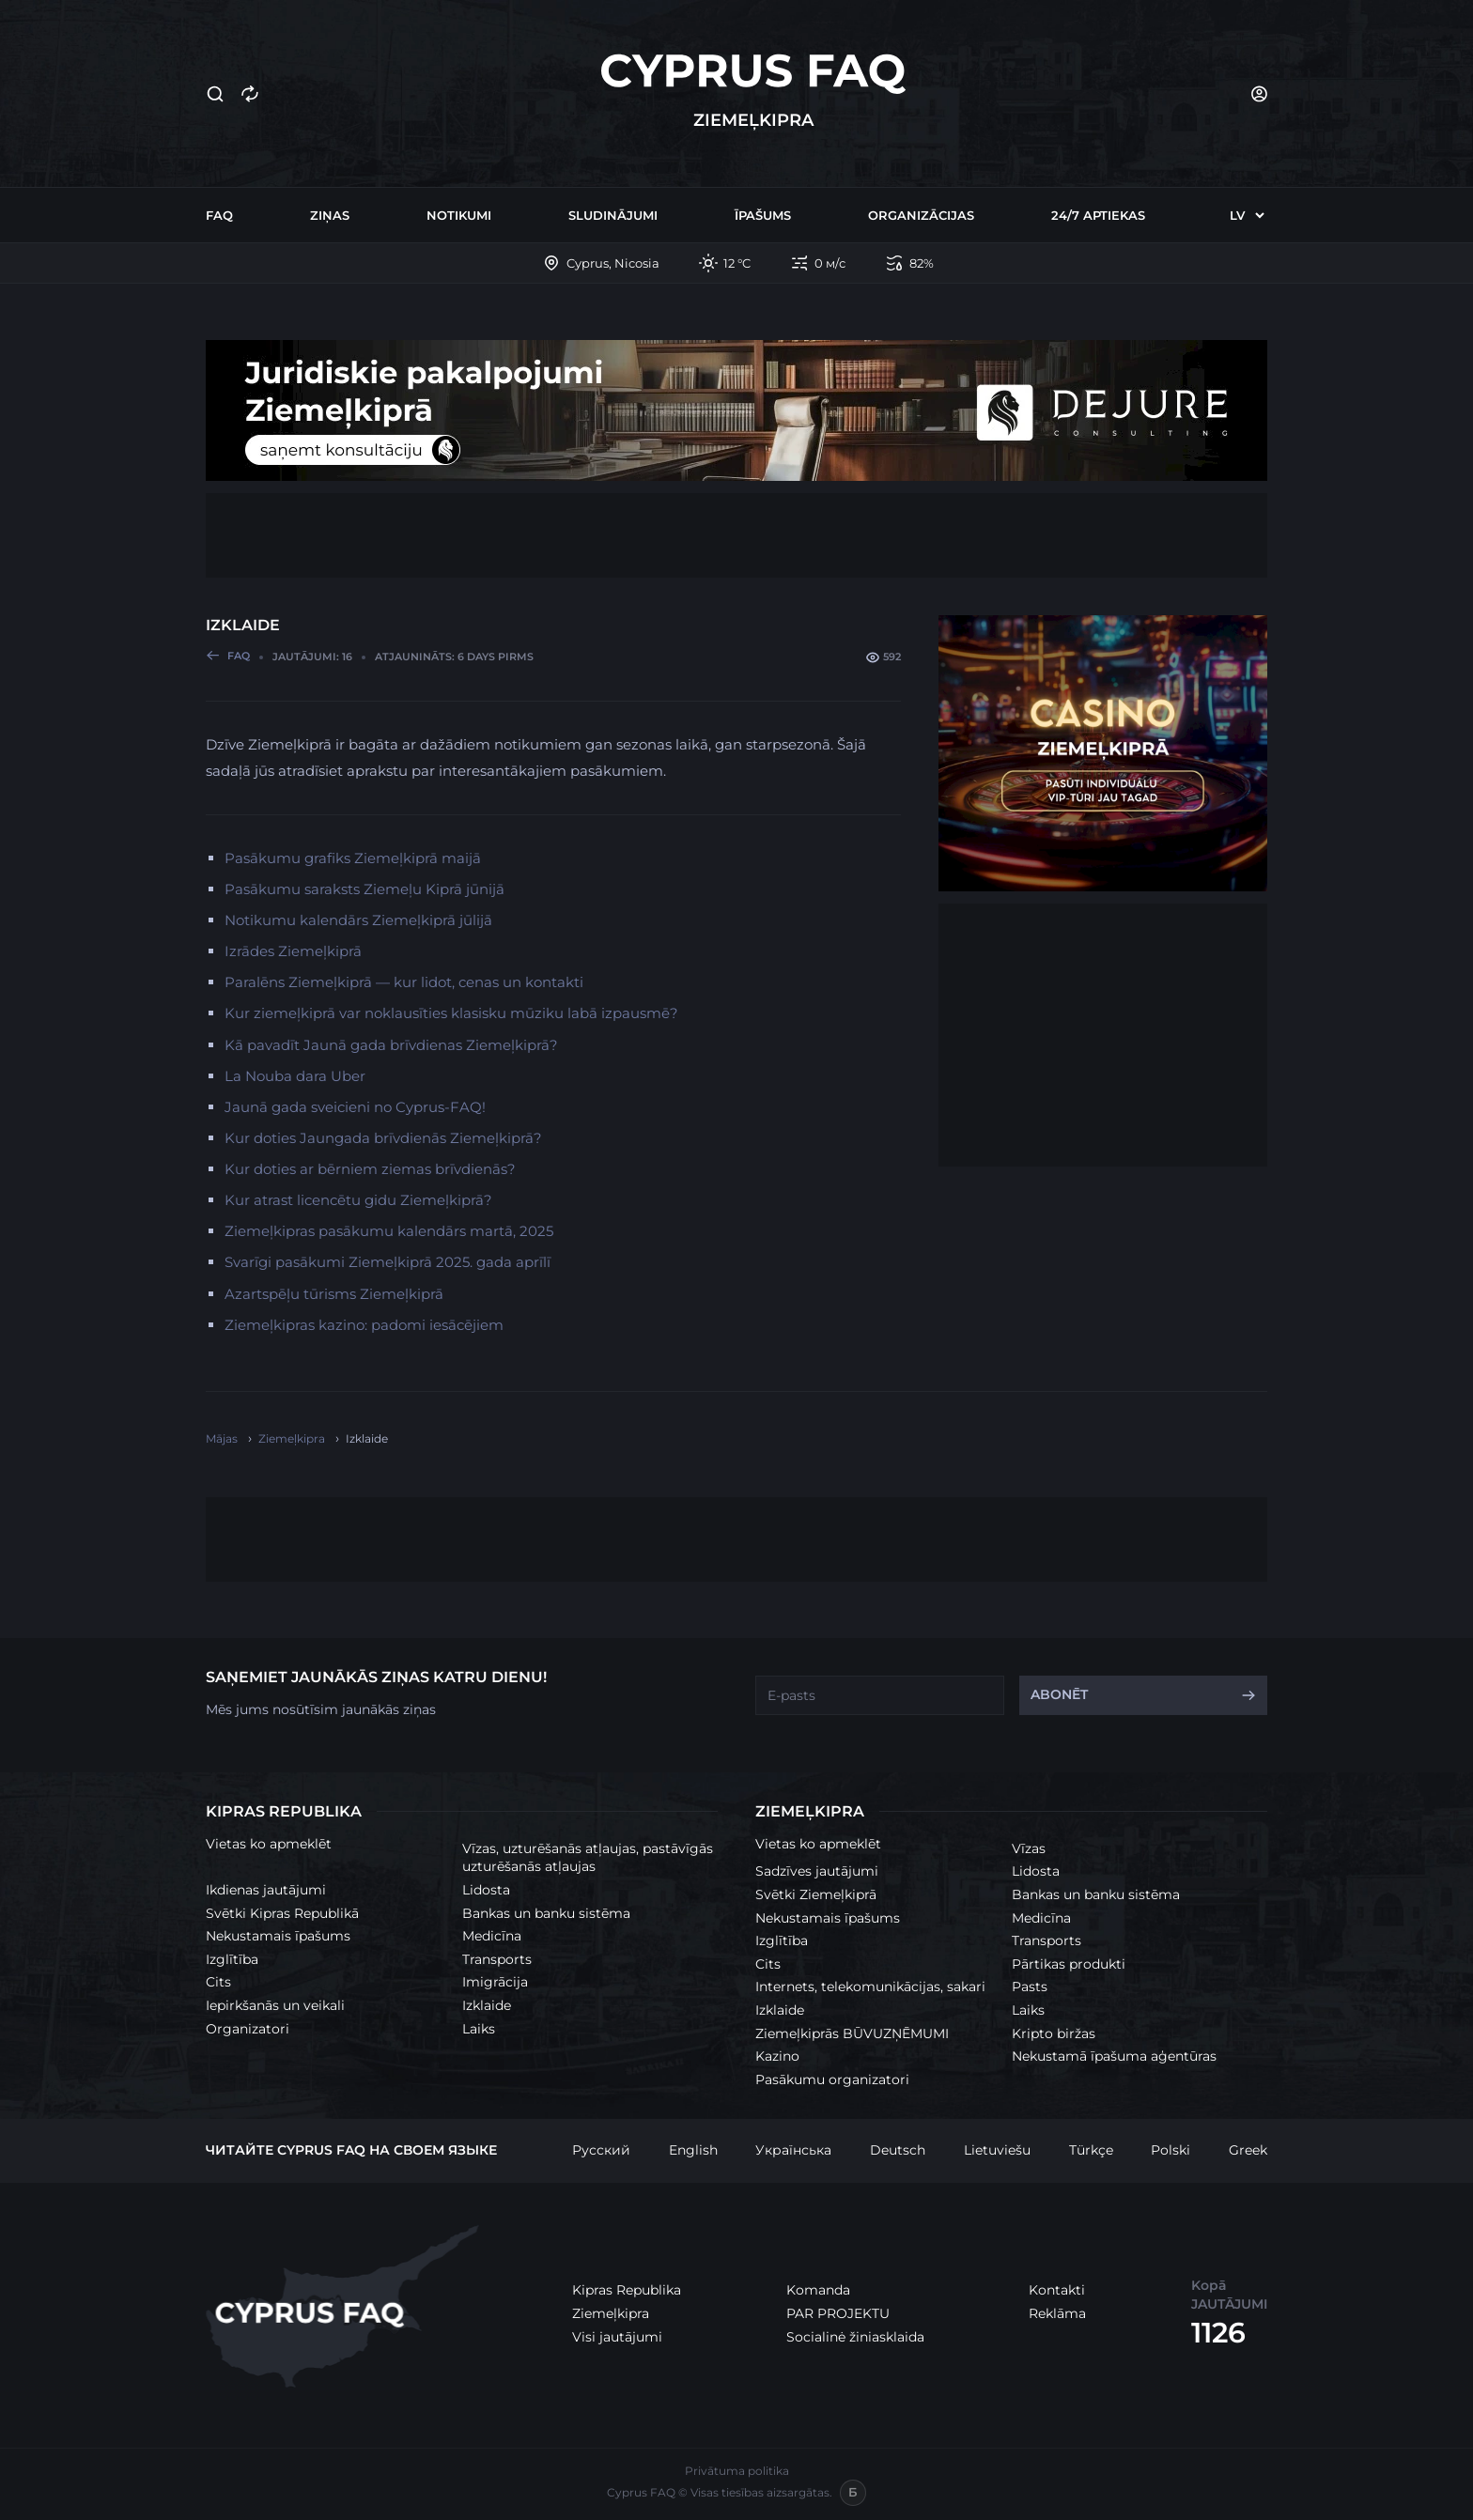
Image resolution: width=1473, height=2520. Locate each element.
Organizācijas (921, 215)
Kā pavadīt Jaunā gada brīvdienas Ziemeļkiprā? (391, 1045)
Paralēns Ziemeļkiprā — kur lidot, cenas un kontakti (404, 982)
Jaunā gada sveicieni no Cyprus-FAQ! (355, 1107)
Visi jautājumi (617, 2336)
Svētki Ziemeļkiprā (815, 1894)
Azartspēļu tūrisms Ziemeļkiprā (334, 1294)
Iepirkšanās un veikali (275, 2005)
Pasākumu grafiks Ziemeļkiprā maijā (353, 858)
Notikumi (458, 215)
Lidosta (486, 1889)
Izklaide (486, 2005)
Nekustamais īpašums (278, 1935)
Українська (793, 2149)
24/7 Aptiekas (1098, 215)
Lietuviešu (997, 2149)
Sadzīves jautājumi (816, 1871)
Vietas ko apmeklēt (269, 1843)
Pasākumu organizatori (832, 2079)
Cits (218, 1981)
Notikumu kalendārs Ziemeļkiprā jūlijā (358, 920)
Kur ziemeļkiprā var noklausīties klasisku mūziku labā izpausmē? (451, 1013)
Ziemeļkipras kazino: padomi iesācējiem (364, 1325)
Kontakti (1057, 2289)
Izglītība (232, 1959)
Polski (1170, 2149)
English (693, 2149)
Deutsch (897, 2149)
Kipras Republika (626, 2289)
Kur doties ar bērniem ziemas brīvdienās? (370, 1169)
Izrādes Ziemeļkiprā (293, 951)
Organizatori (247, 2028)
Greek (1248, 2149)
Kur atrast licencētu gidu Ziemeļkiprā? (358, 1200)
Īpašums (763, 215)
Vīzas (1029, 1848)
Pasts (1029, 1986)
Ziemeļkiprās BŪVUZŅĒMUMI (852, 2033)
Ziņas (329, 215)
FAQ (219, 215)
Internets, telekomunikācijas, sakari (870, 1986)
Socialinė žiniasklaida (855, 2336)
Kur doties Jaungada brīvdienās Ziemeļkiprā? (383, 1138)
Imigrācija (495, 1981)
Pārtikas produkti (1068, 1964)
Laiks (478, 2028)
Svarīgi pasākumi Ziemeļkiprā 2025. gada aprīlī (387, 1262)
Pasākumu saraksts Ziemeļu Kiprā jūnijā (364, 889)
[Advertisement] (736, 535)
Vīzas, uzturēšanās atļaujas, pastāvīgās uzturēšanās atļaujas (587, 1858)
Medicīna (491, 1935)
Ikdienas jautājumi (266, 1889)
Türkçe (1091, 2149)
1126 (1218, 2332)
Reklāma (1057, 2313)
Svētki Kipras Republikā (282, 1913)
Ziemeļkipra (610, 2313)
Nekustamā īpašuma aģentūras (1114, 2056)
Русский (601, 2149)
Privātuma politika (737, 2471)
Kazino (777, 2056)
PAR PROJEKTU (838, 2313)
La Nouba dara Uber (295, 1076)
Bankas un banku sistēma (546, 1913)
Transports (497, 1959)
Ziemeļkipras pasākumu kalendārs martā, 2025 (389, 1231)
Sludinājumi (613, 215)
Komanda (818, 2289)
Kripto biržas (1053, 2033)
